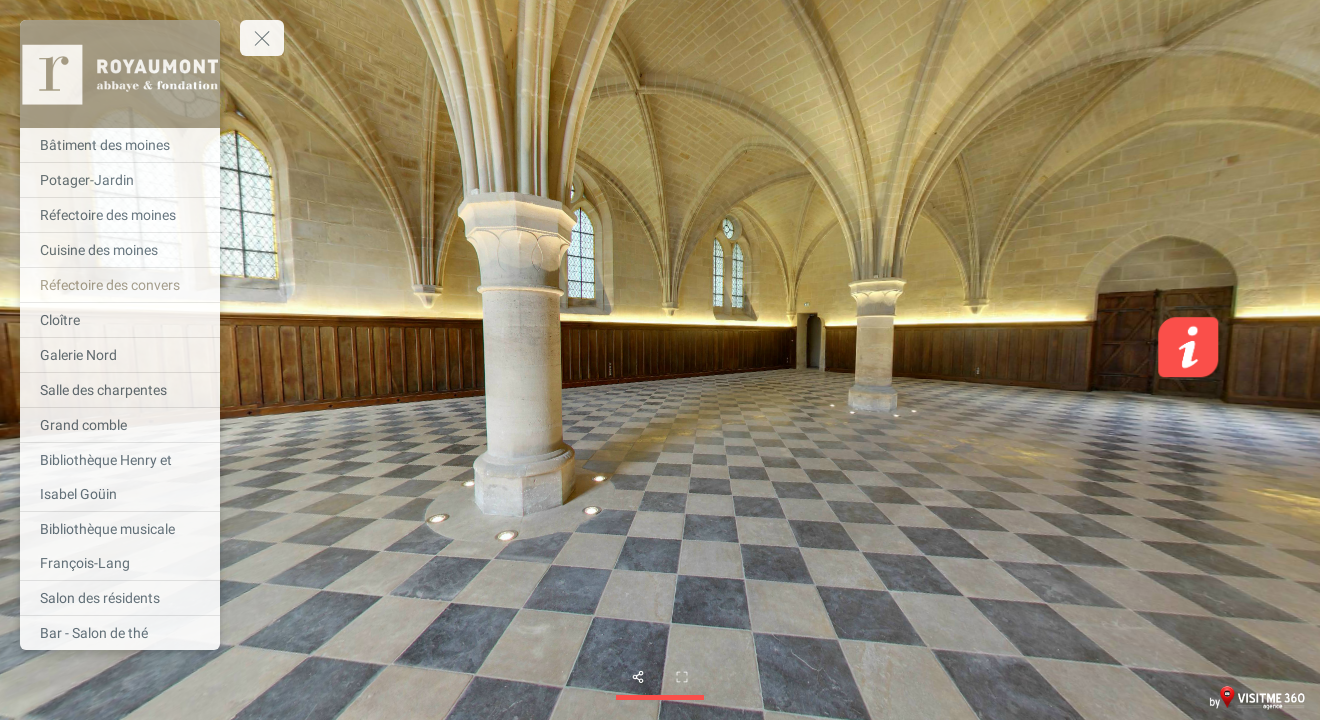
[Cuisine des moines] (120, 250)
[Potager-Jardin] (120, 180)
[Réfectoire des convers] (120, 285)
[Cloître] (120, 320)
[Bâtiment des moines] (120, 145)
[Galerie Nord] (120, 355)
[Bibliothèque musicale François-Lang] (120, 546)
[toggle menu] (262, 38)
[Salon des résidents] (120, 598)
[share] (638, 677)
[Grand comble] (120, 425)
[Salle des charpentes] (120, 390)
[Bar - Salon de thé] (120, 633)
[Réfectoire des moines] (120, 215)
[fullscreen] (682, 677)
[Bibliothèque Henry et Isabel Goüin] (120, 477)
